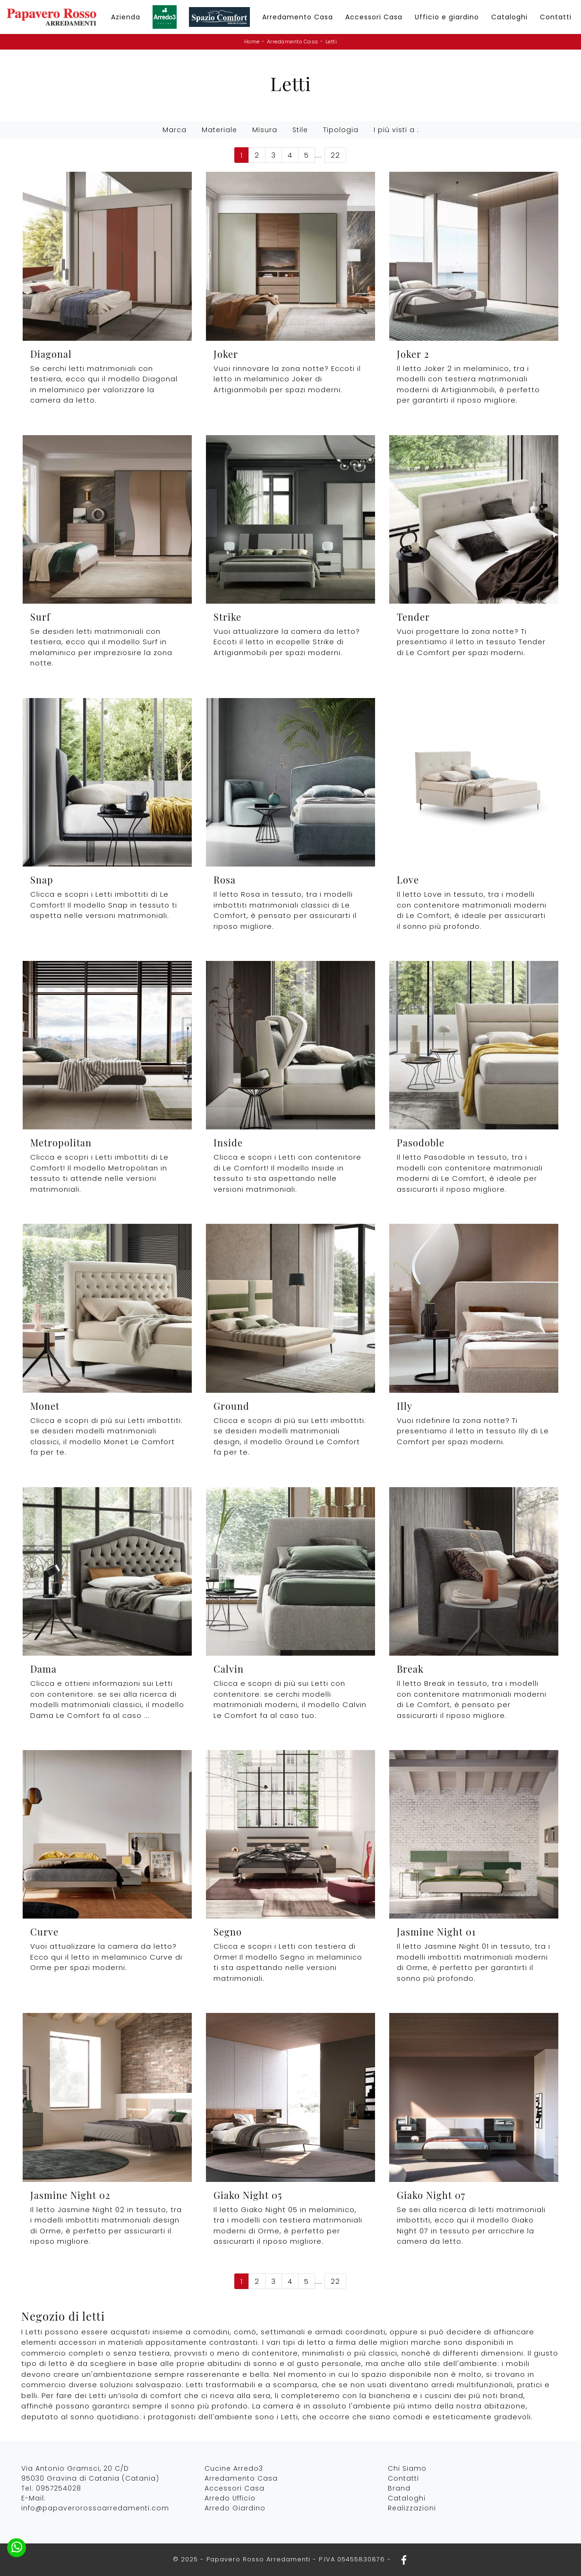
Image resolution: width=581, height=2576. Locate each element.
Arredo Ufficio (230, 2498)
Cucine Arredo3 (234, 2468)
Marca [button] (174, 130)
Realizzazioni (412, 2508)
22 (335, 155)
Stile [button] (300, 130)
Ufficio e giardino (447, 17)
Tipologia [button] (341, 130)
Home (252, 41)
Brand (399, 2488)
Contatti (556, 17)
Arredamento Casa (297, 17)
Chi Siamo (407, 2468)
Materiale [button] (219, 130)
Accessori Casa (373, 17)
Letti (331, 41)
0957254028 (58, 2488)
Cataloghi (509, 17)
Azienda (125, 17)
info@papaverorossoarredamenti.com (95, 2508)
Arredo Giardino (235, 2508)
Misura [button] (264, 130)
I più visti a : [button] (396, 130)
